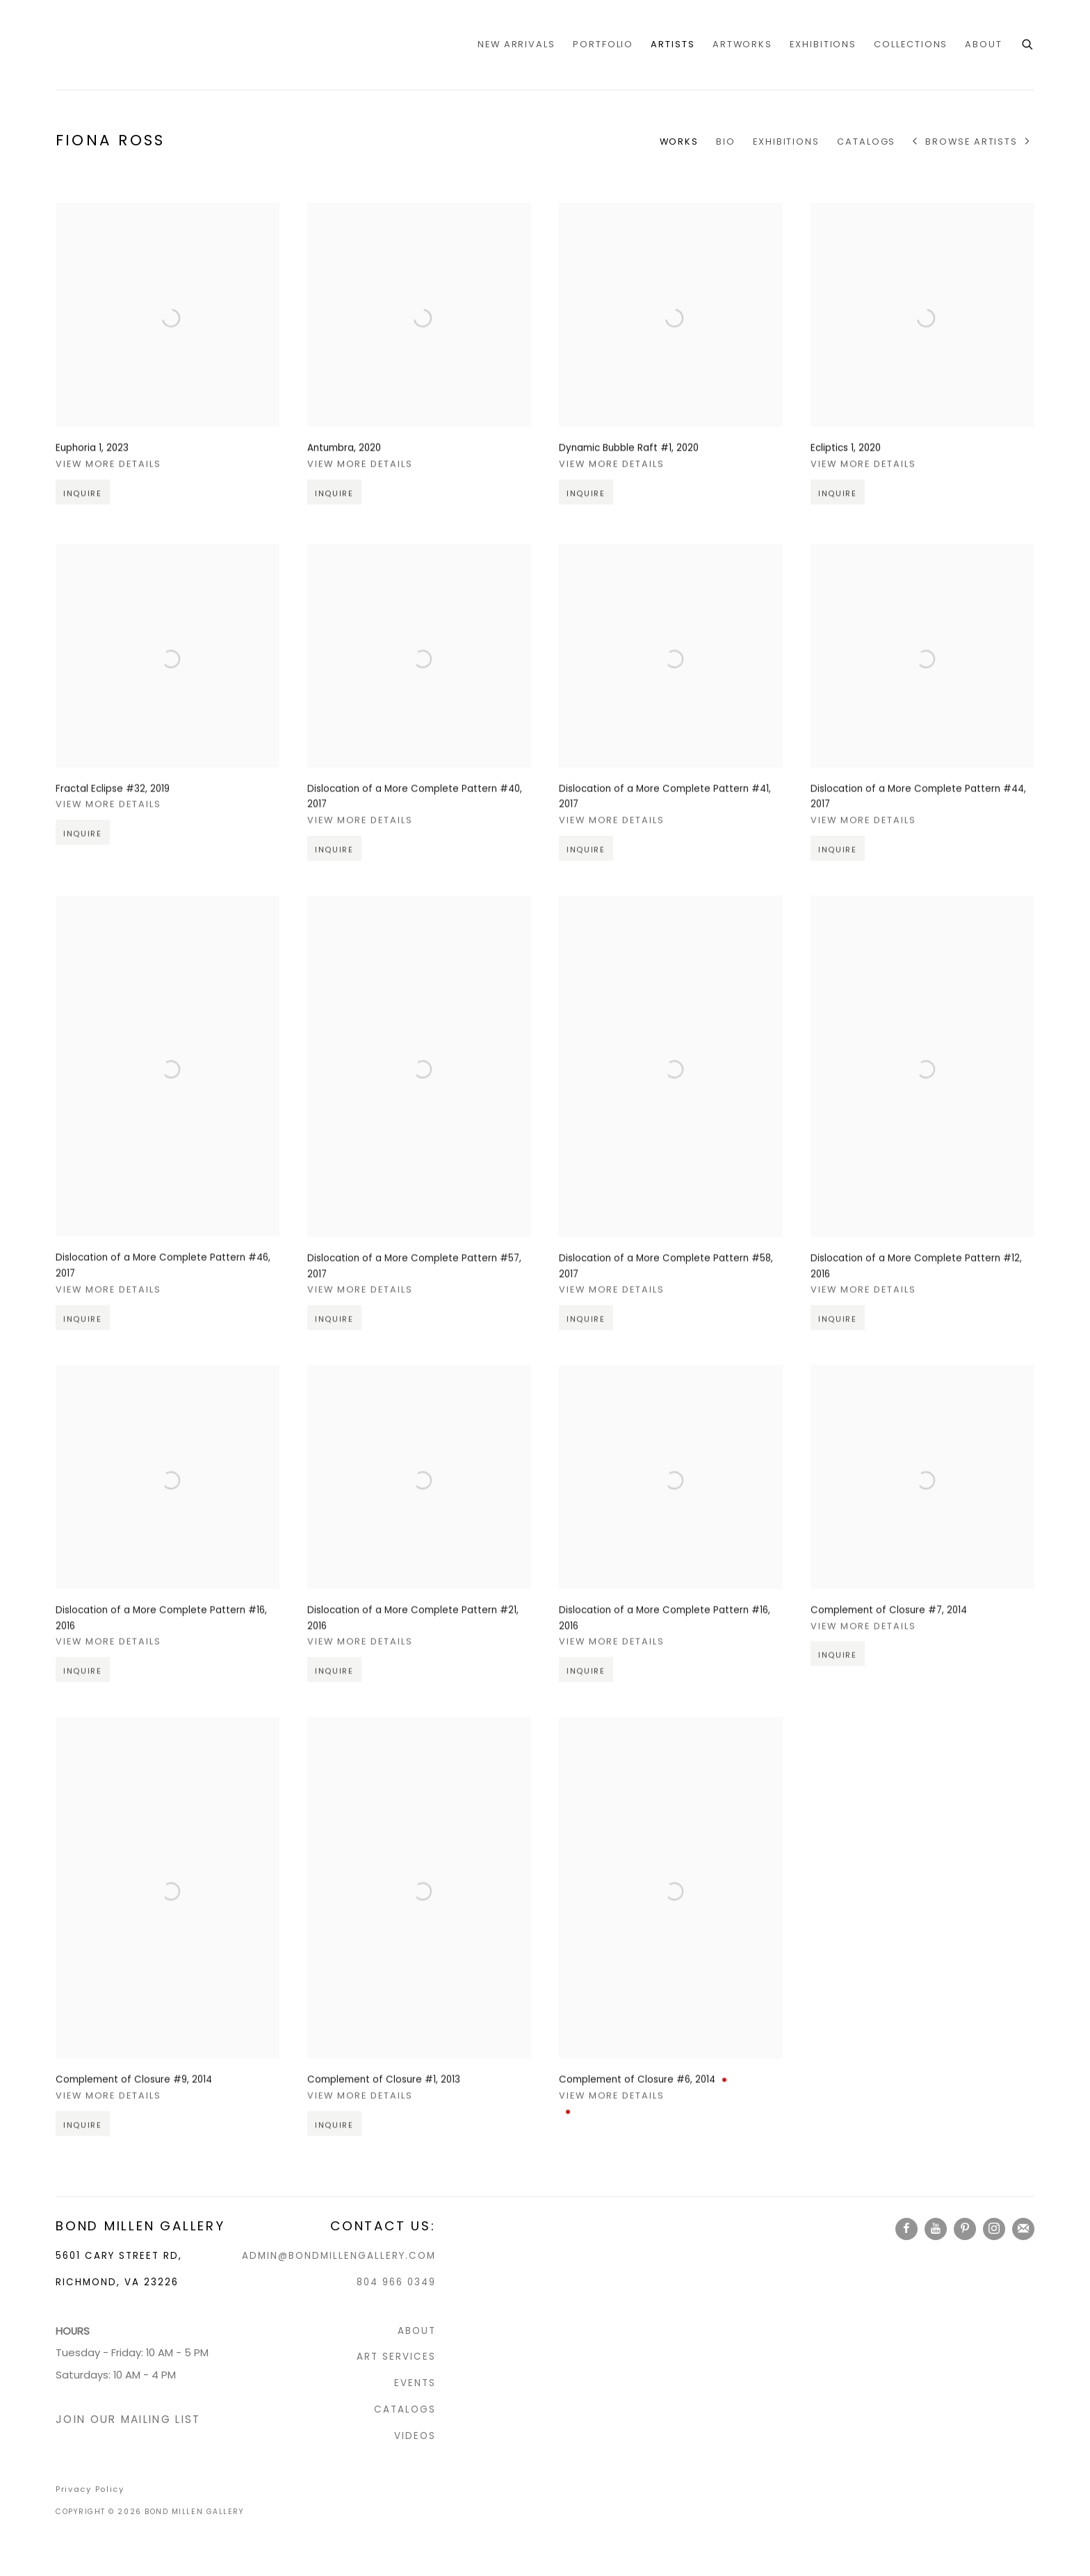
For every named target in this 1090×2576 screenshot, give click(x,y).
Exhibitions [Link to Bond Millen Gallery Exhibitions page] (823, 44)
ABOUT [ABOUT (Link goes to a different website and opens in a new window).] (417, 2330)
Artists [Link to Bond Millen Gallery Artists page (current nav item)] (672, 44)
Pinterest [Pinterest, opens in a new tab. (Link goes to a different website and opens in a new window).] (965, 2229)
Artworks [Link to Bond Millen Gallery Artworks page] (742, 44)
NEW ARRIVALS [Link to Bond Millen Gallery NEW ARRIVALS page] (516, 44)
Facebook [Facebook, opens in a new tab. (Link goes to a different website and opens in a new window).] (906, 2229)
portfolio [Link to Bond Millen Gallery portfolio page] (603, 44)
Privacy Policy (90, 2489)
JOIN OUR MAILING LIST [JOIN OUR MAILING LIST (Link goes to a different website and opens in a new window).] (128, 2419)
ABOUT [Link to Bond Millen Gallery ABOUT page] (983, 44)
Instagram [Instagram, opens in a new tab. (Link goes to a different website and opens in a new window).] (994, 2229)
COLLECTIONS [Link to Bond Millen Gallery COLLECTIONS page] (910, 44)
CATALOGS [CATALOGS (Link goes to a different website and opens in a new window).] (405, 2409)
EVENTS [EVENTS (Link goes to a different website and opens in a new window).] (415, 2383)
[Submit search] (1028, 43)
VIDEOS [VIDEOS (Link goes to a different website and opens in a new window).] (415, 2435)
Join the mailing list (1023, 2229)
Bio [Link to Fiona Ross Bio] (725, 141)
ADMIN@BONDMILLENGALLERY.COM (339, 2255)
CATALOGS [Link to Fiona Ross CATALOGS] (866, 141)
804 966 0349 (396, 2282)
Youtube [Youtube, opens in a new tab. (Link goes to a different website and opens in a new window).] (936, 2229)
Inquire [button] (82, 516)
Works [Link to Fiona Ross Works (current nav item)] (679, 141)
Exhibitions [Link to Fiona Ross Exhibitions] (786, 141)
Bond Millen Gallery (111, 44)
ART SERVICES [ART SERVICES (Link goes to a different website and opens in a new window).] (396, 2356)
